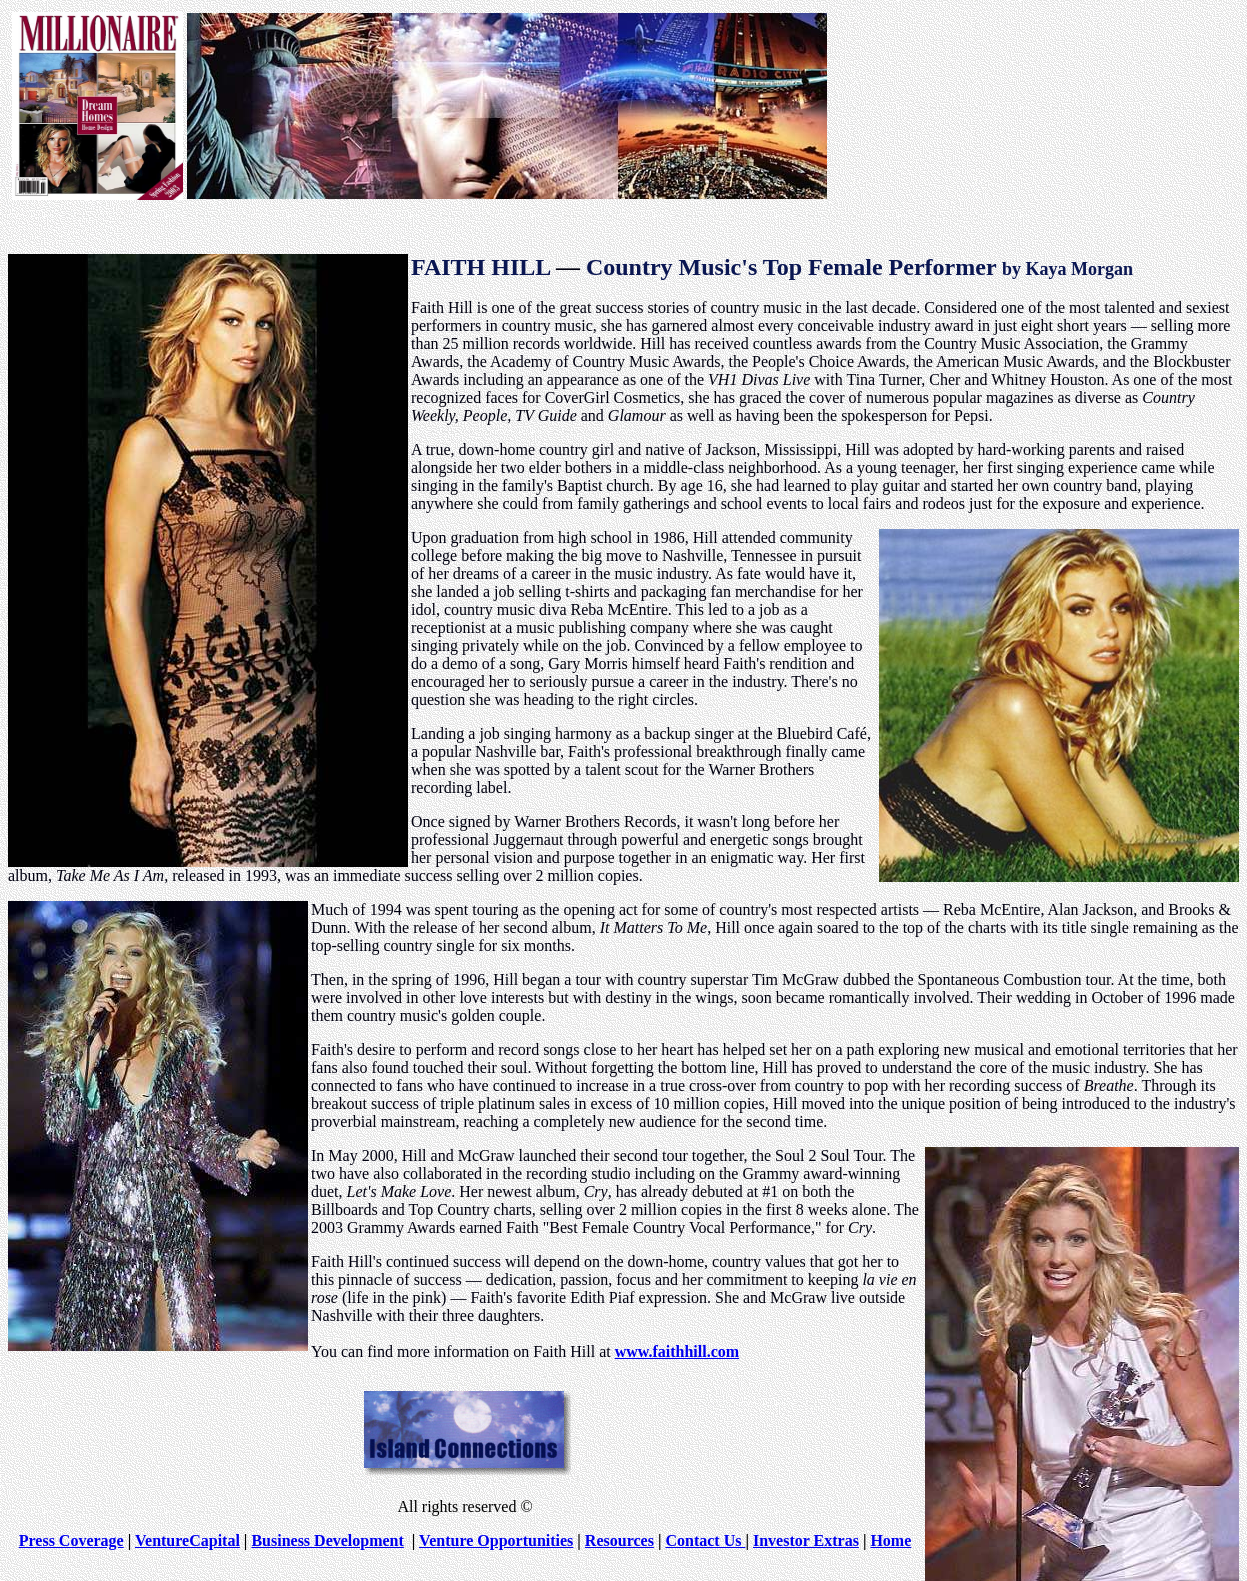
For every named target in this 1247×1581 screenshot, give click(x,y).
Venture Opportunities (496, 1540)
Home (890, 1540)
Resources (619, 1540)
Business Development (327, 1540)
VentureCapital (187, 1540)
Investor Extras (806, 1540)
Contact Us (705, 1540)
